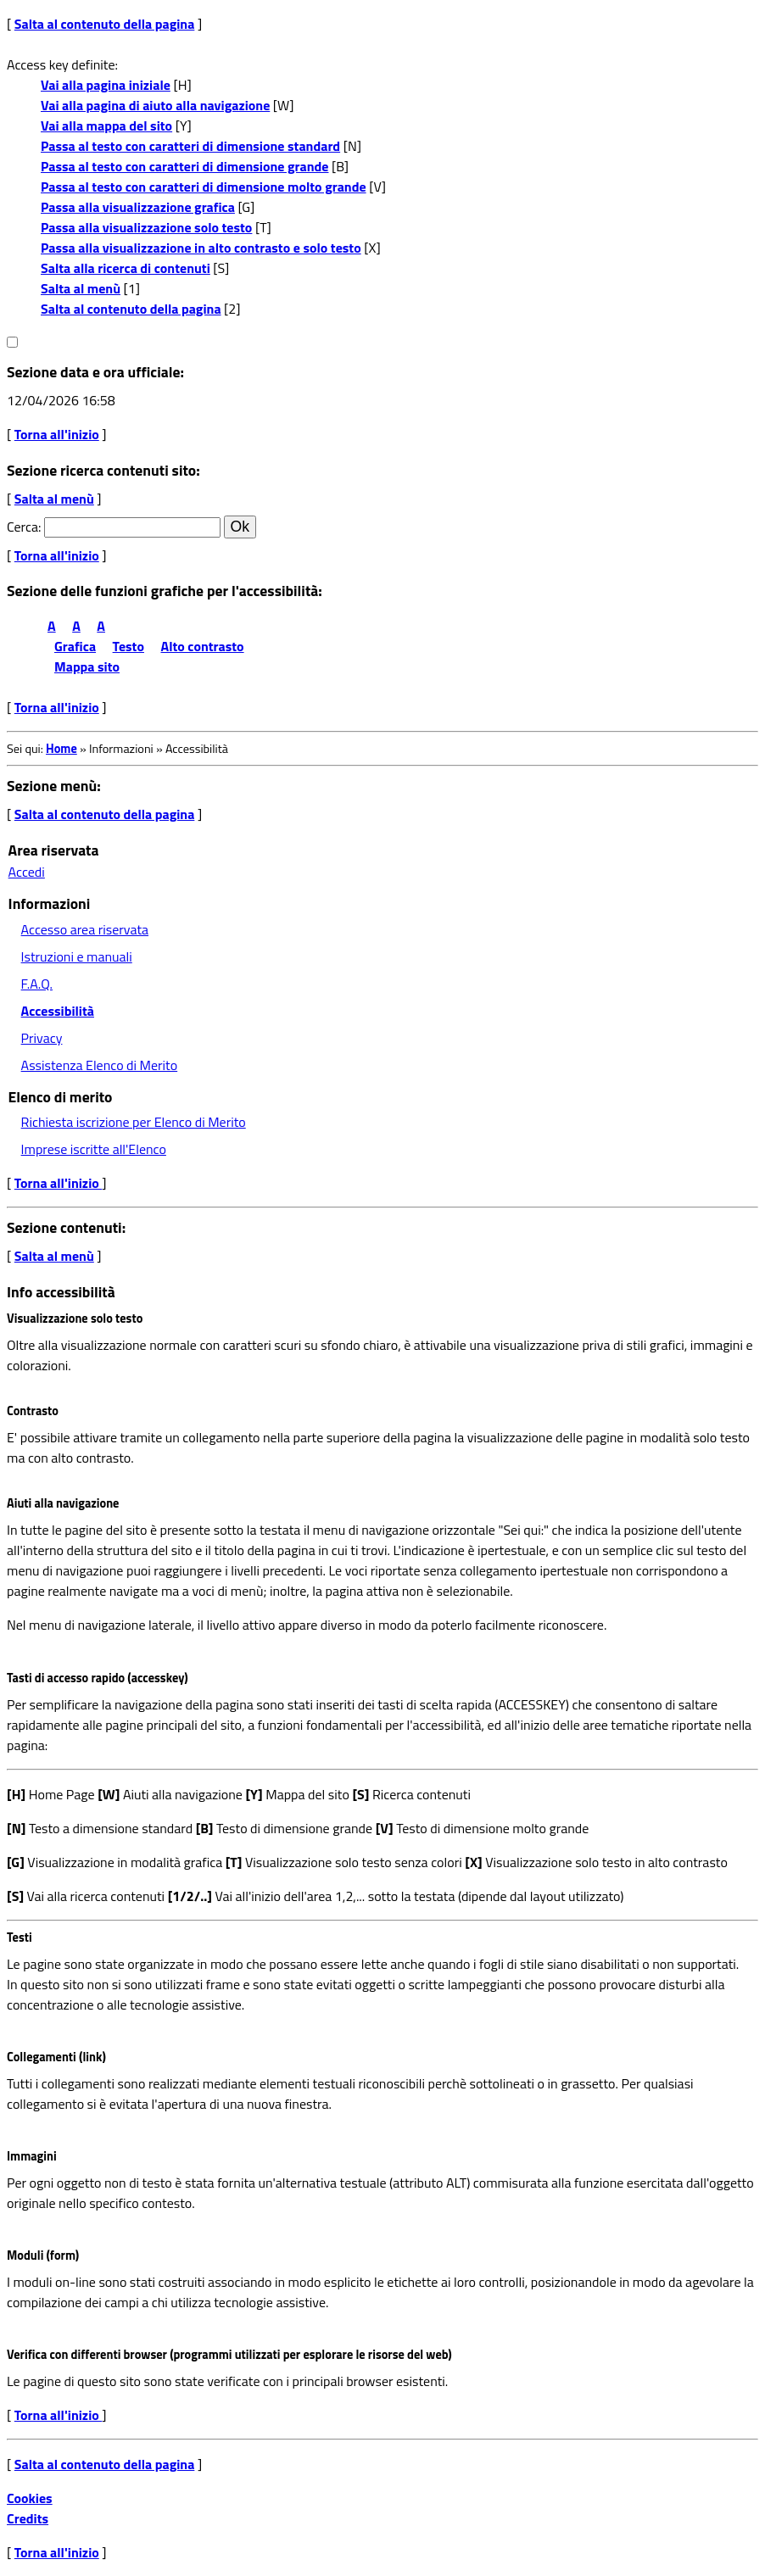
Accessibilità (57, 1011)
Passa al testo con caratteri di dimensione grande (185, 166)
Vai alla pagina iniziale (105, 85)
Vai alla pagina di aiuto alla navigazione (155, 105)
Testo (128, 646)
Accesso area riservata (84, 929)
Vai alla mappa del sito (106, 125)
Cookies (30, 2498)
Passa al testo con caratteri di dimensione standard (190, 146)
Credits (27, 2518)
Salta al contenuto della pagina (104, 24)
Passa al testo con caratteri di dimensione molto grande (203, 186)
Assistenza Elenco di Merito (99, 1065)
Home (61, 748)
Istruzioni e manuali (76, 956)
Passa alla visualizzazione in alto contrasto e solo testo (201, 247)
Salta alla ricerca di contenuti (125, 268)
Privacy (42, 1038)
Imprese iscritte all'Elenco (93, 1149)
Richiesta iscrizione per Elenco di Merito (133, 1122)
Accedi (26, 871)
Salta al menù (80, 288)
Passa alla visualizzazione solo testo (146, 227)
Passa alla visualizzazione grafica (138, 207)
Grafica (75, 646)
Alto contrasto (202, 646)
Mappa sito (87, 666)
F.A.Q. (37, 983)
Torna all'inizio (56, 434)
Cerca (22, 526)
